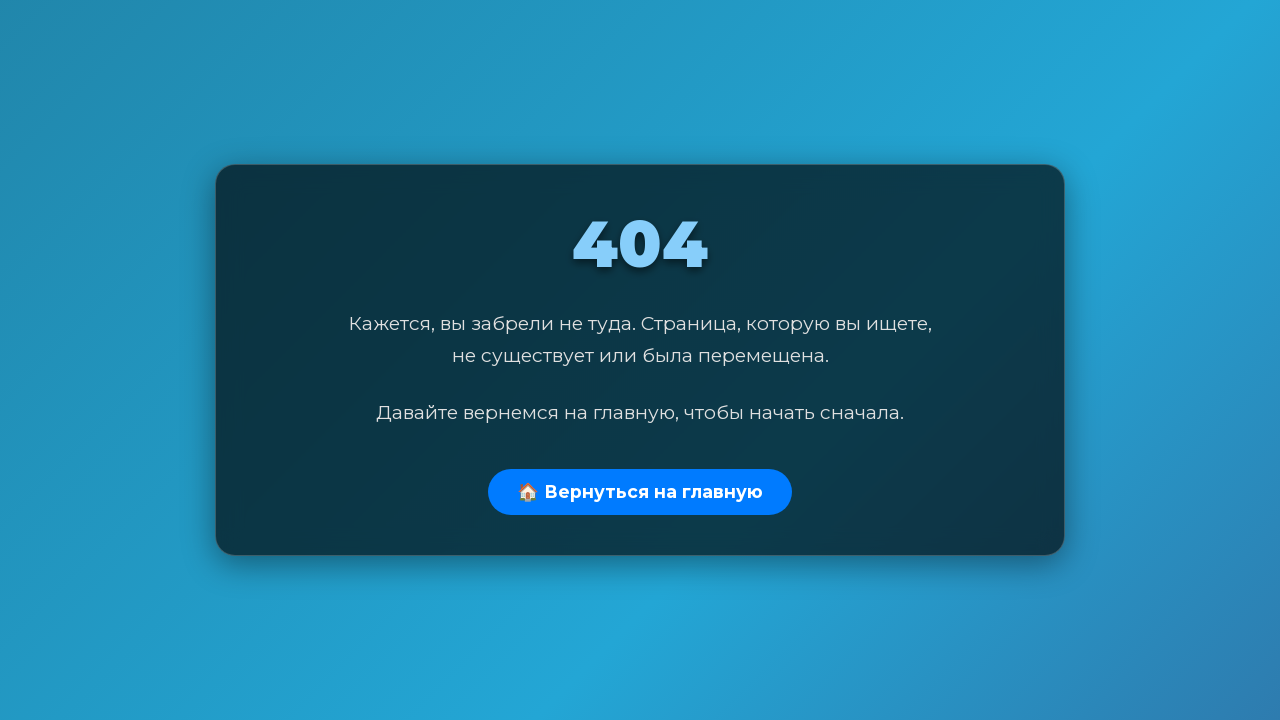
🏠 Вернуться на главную (640, 491)
